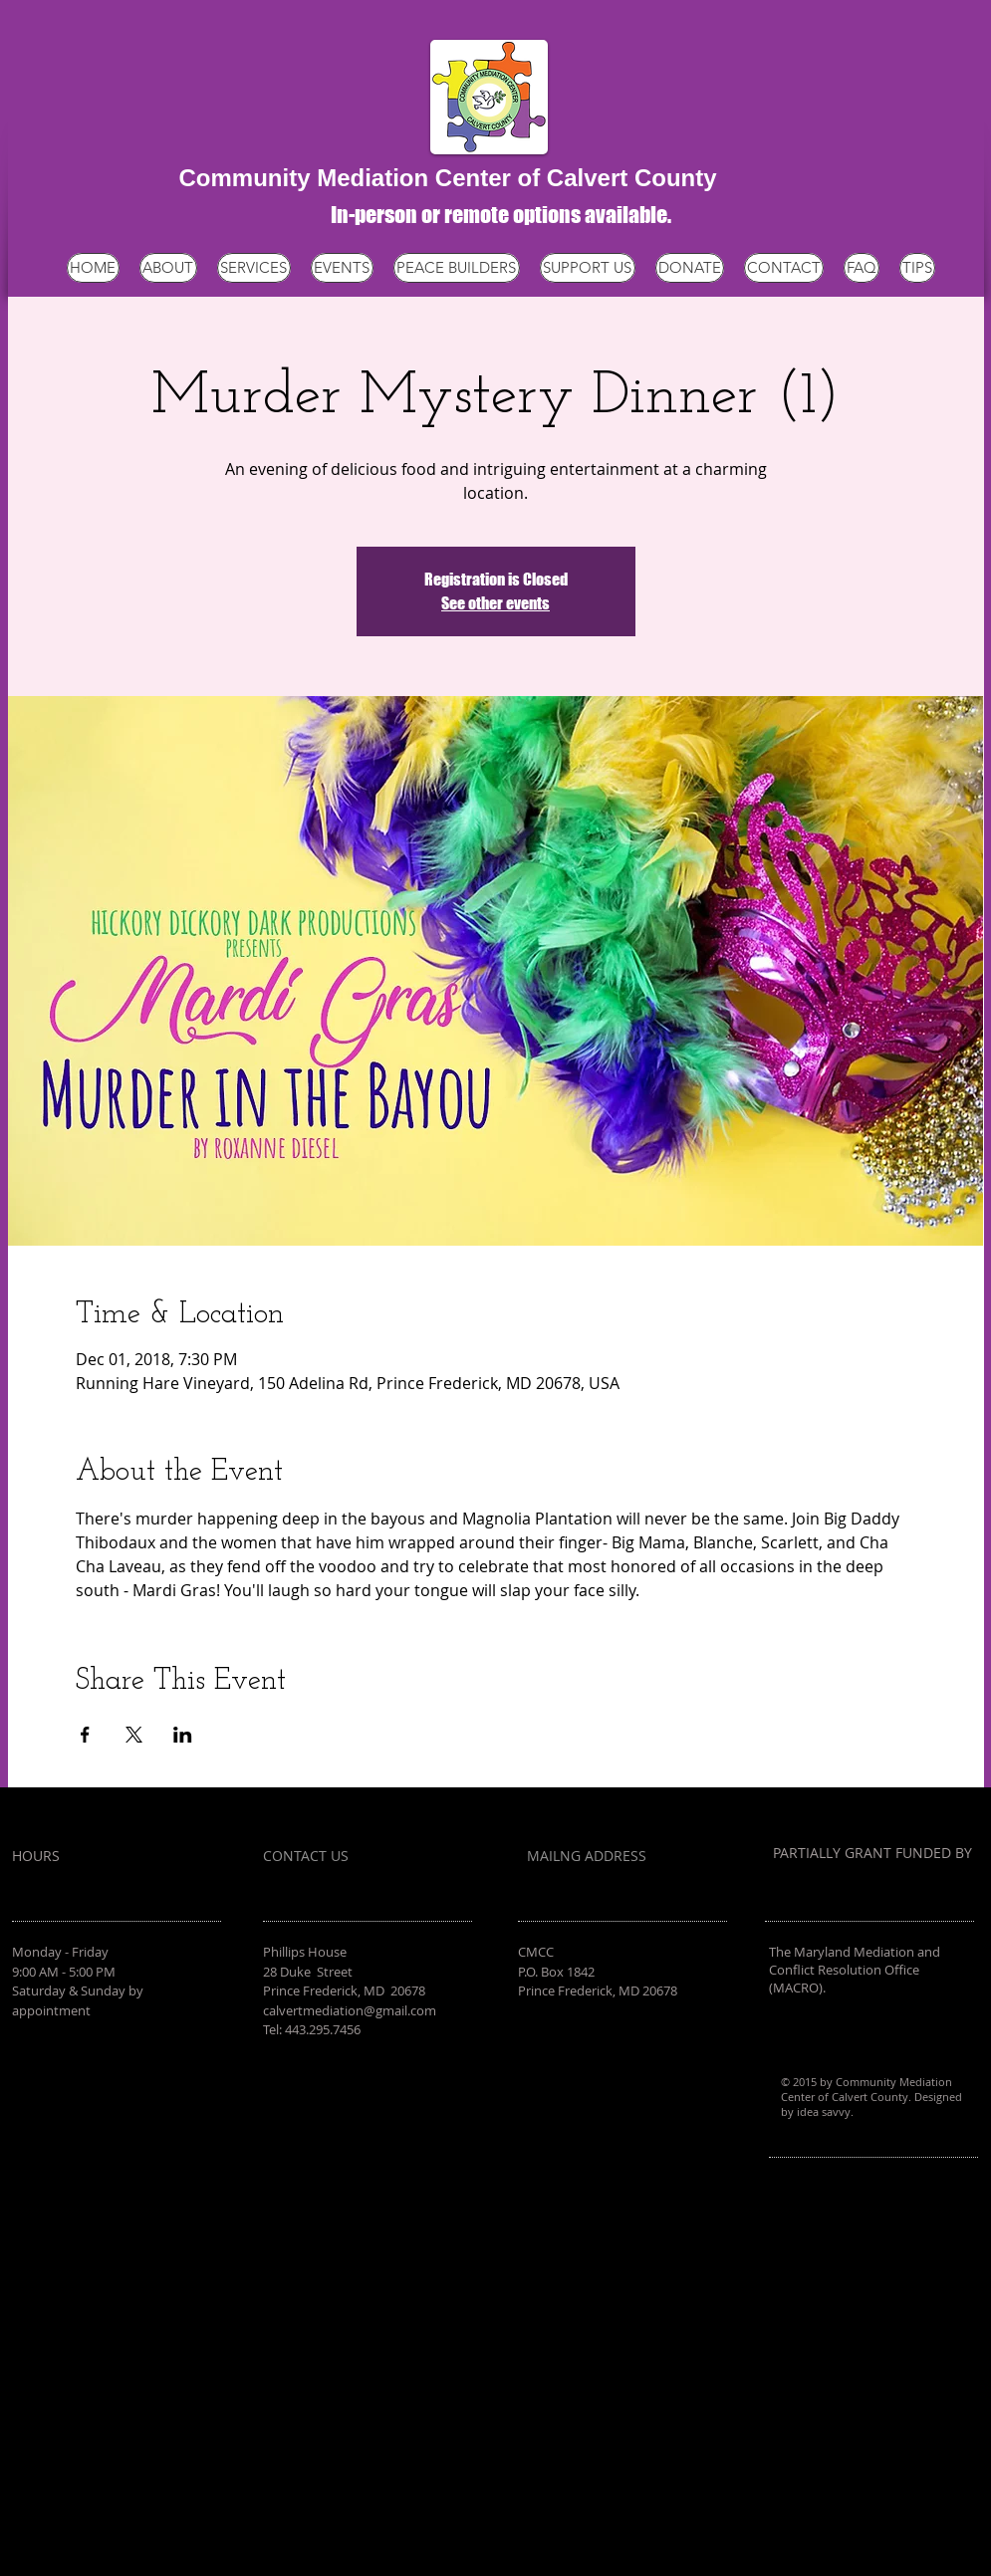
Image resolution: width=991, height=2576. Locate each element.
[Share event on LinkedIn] (182, 1735)
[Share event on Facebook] (85, 1735)
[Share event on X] (133, 1735)
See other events (495, 602)
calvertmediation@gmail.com (349, 2010)
